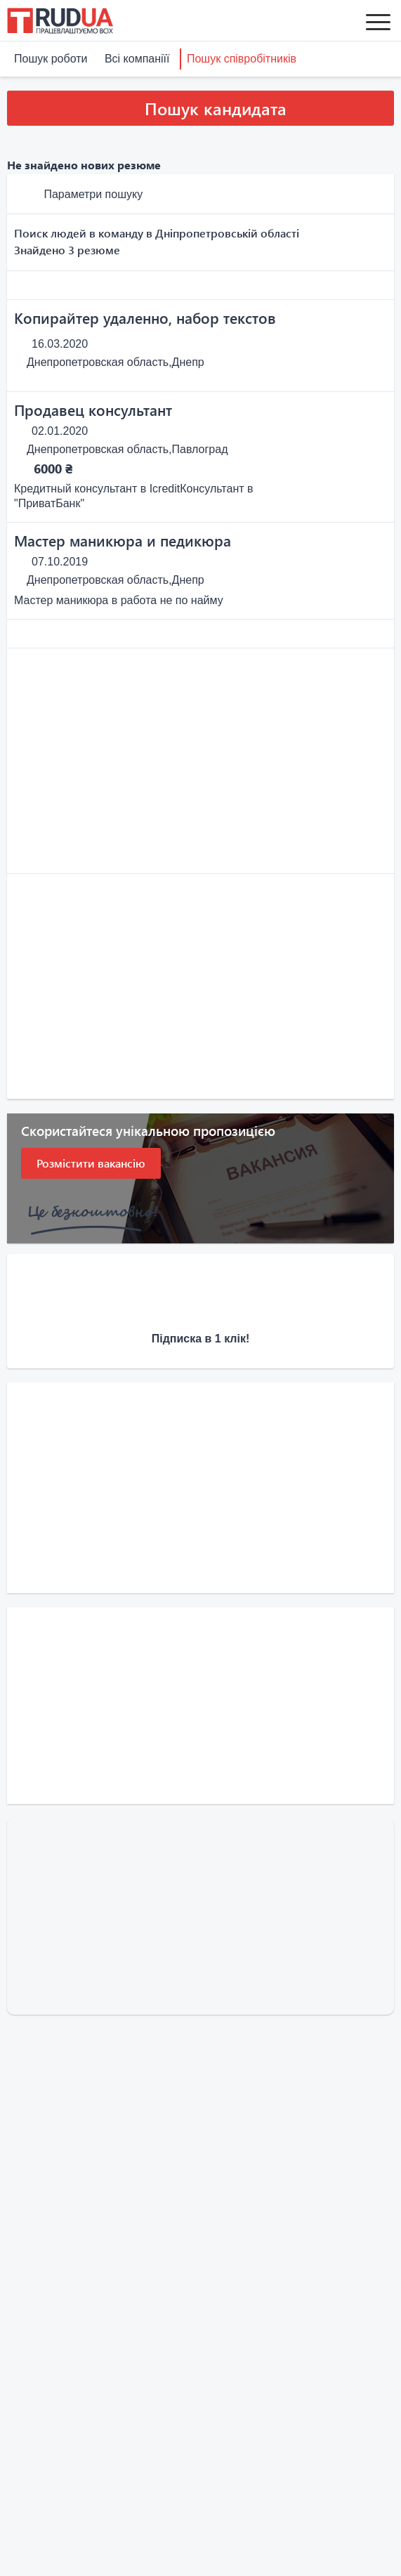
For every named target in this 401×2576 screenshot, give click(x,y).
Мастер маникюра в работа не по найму (118, 600)
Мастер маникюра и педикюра (122, 540)
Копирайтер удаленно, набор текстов (145, 317)
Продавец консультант (93, 409)
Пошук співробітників (241, 59)
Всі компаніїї (137, 59)
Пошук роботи (50, 59)
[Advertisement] (200, 760)
